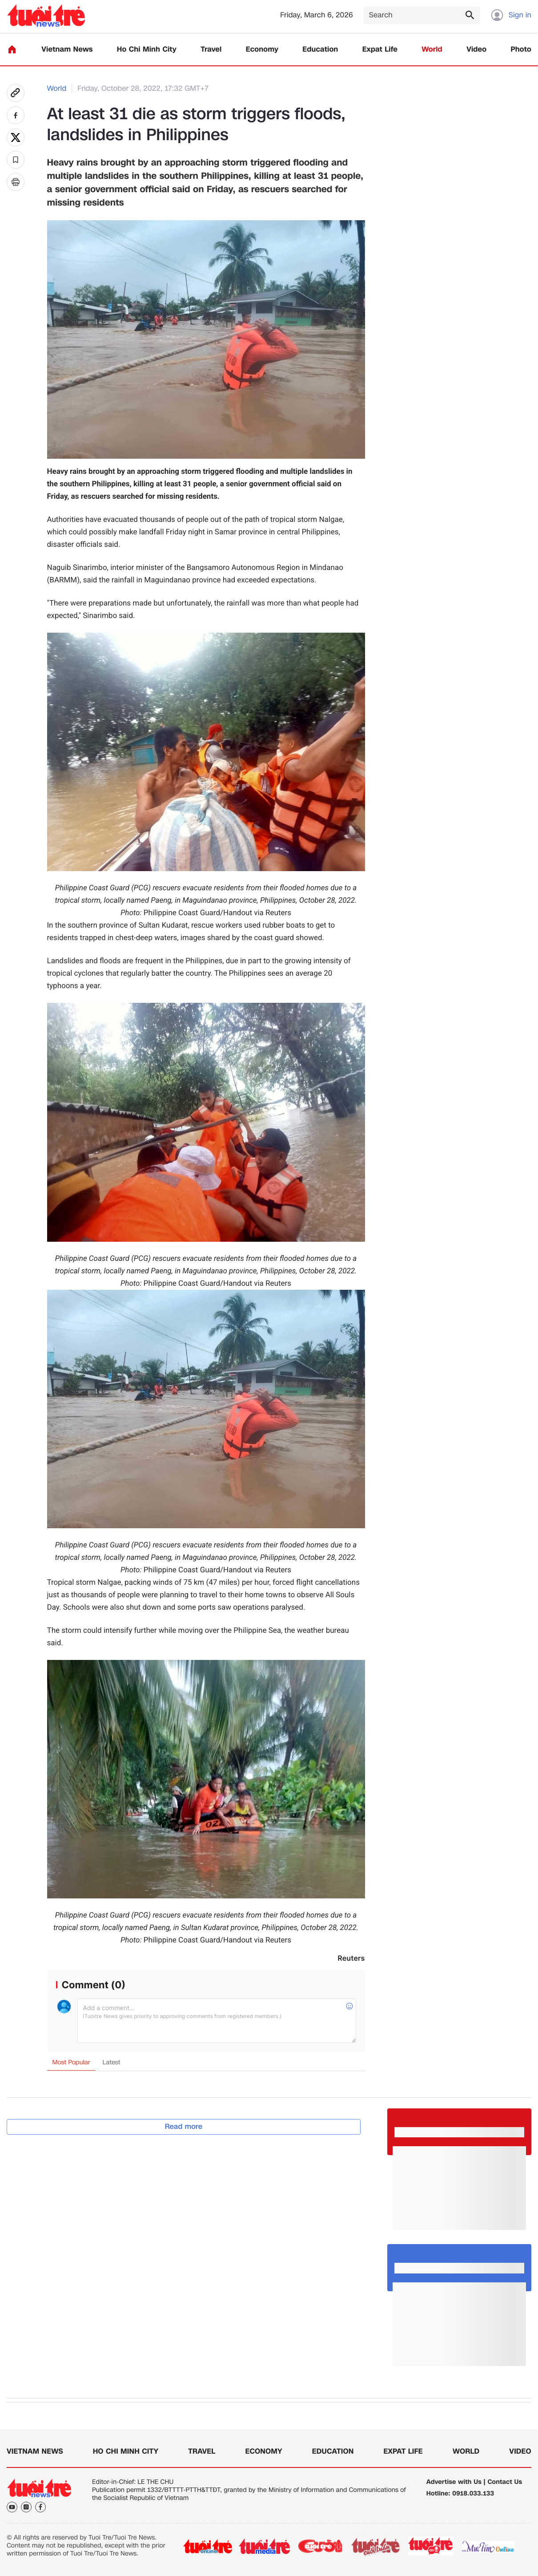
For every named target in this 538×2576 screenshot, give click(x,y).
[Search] (422, 15)
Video (476, 49)
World (432, 49)
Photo (521, 49)
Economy (262, 49)
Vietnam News (66, 49)
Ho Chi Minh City (147, 49)
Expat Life (379, 49)
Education (320, 49)
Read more (184, 2126)
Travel (211, 49)
